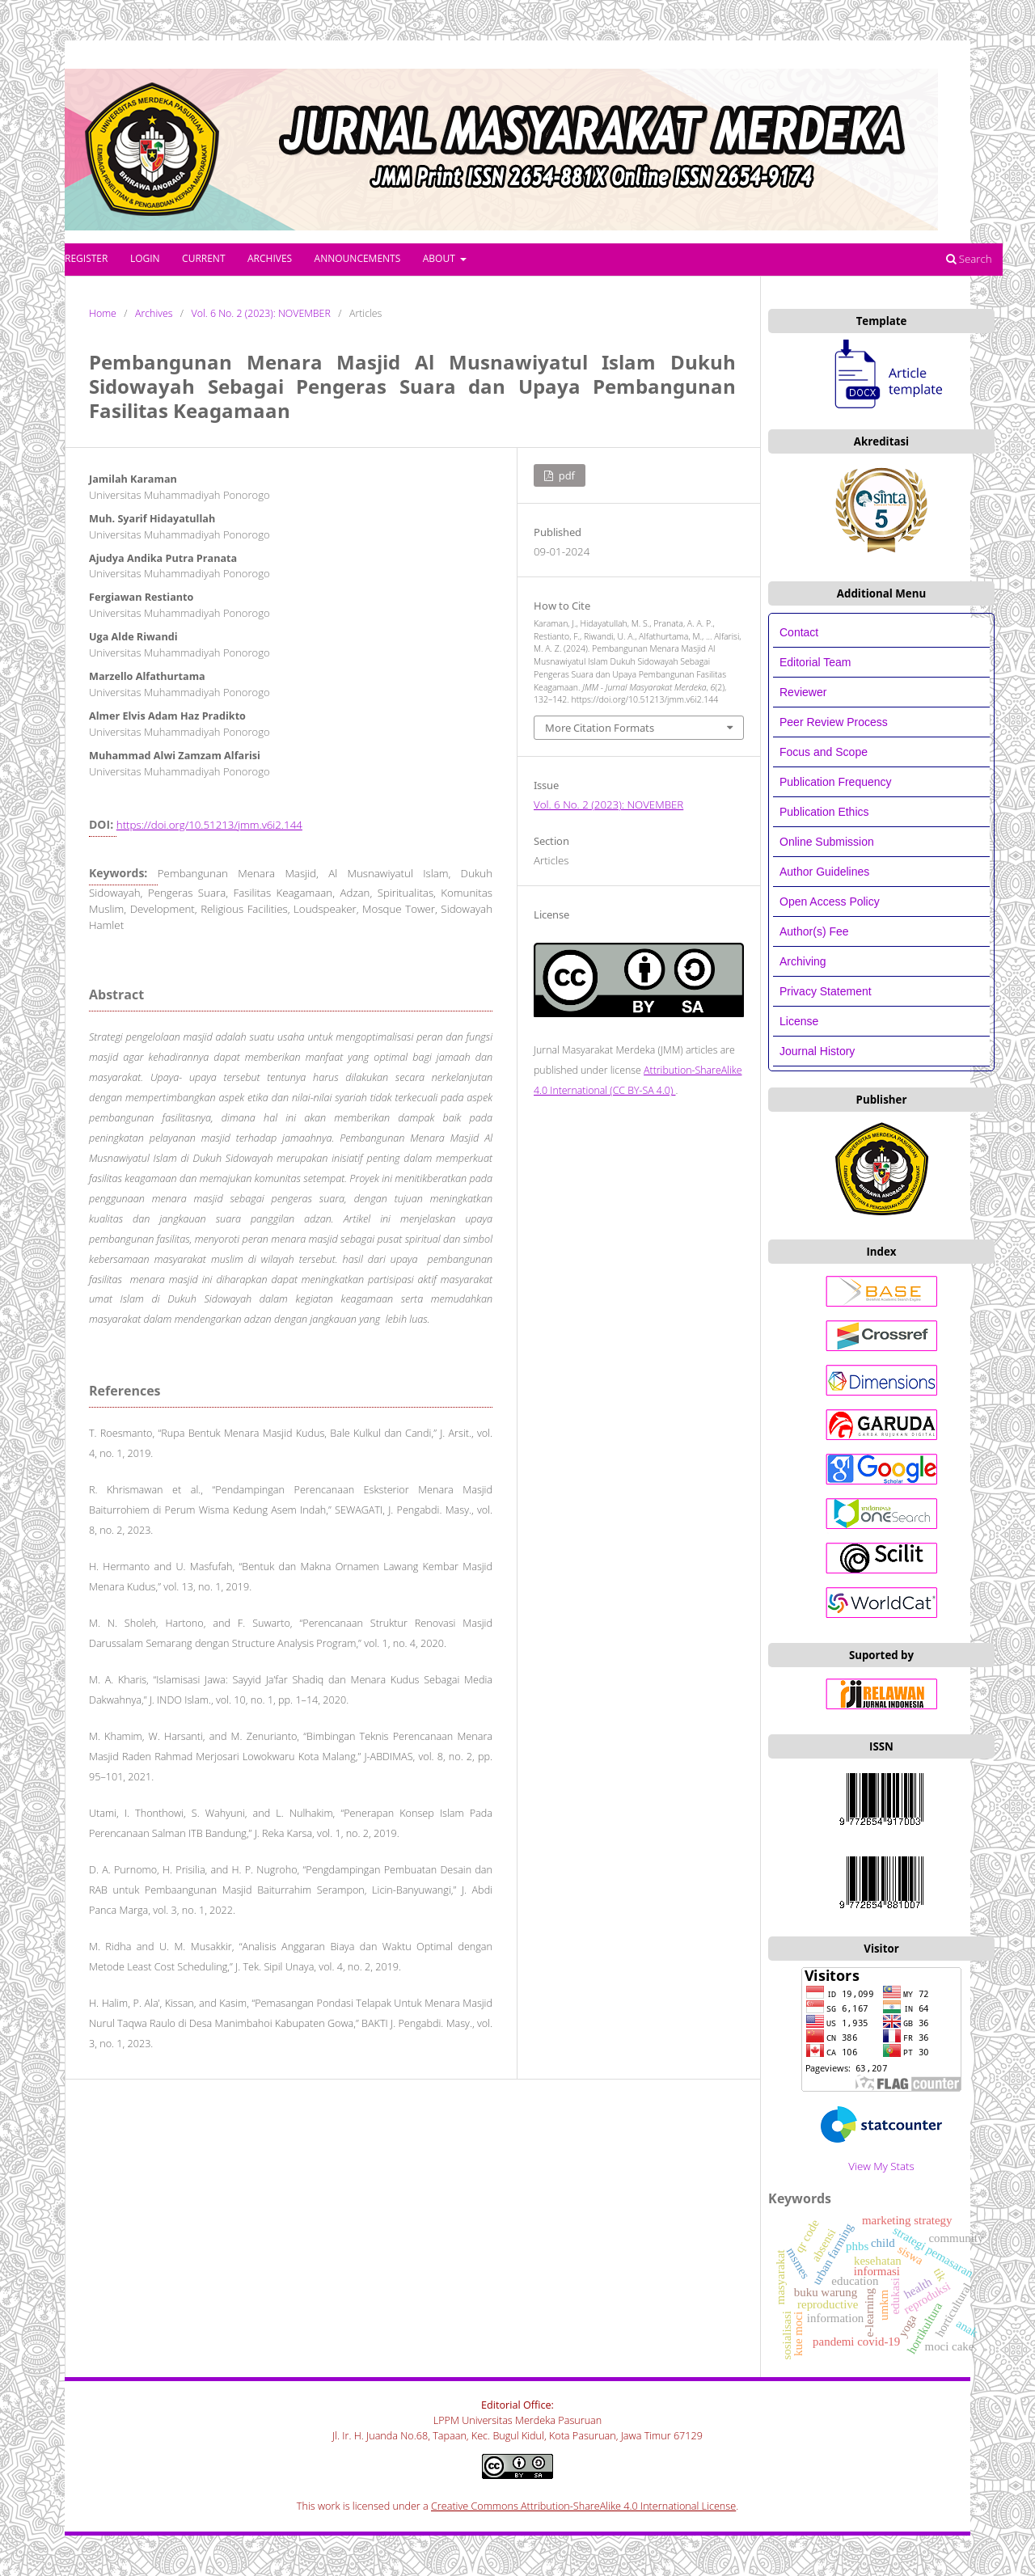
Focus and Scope (823, 751)
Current (203, 258)
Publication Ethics (824, 811)
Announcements (358, 258)
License (798, 1021)
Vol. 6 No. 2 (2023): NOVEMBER (261, 313)
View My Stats (881, 2166)
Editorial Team (816, 662)
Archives (269, 258)
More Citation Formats (599, 727)
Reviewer (802, 692)
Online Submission (826, 841)
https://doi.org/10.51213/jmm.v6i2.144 (209, 824)
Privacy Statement (825, 991)
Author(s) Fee (814, 931)
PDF (565, 475)
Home (102, 313)
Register (86, 258)
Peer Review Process (833, 722)
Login (145, 258)
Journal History (817, 1051)
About (440, 258)
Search (968, 258)
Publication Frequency (835, 781)
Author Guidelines (824, 871)
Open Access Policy (829, 901)
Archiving (802, 961)
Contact (798, 632)
